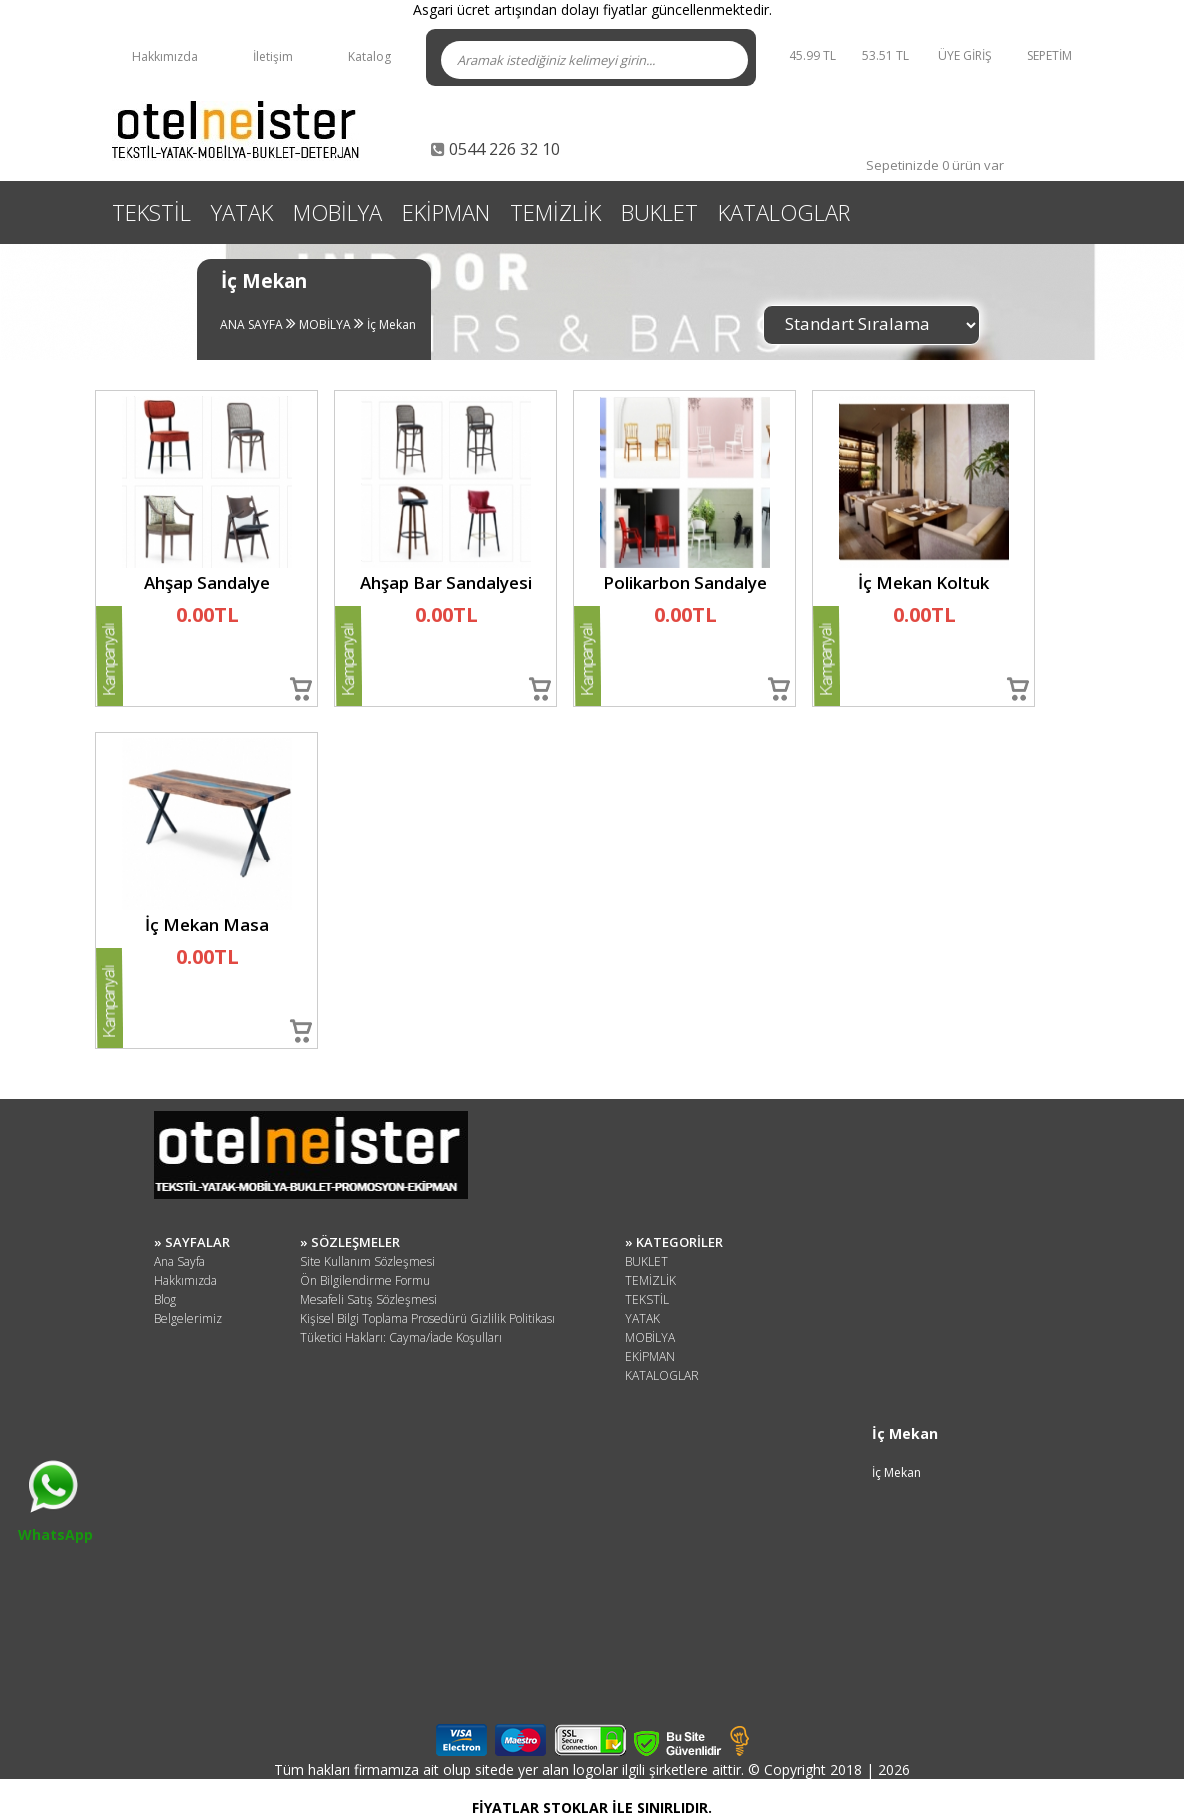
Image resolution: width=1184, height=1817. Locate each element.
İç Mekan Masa (207, 924)
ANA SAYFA (251, 324)
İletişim (273, 56)
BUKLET (659, 212)
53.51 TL (888, 55)
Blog (165, 1299)
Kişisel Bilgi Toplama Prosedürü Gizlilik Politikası (427, 1318)
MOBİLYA (337, 212)
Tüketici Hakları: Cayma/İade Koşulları (401, 1337)
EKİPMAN (446, 212)
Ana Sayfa (179, 1261)
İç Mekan (390, 324)
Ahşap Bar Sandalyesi (446, 582)
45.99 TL (812, 55)
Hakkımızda (165, 56)
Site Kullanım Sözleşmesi (367, 1261)
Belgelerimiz (188, 1318)
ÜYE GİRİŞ (965, 55)
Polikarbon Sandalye (685, 582)
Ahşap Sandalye (207, 582)
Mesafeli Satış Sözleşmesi (368, 1299)
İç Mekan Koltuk (923, 582)
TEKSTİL (151, 212)
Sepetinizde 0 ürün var (935, 165)
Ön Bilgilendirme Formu (365, 1280)
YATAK (242, 212)
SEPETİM (1049, 55)
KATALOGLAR (784, 212)
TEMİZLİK (555, 212)
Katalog (369, 56)
